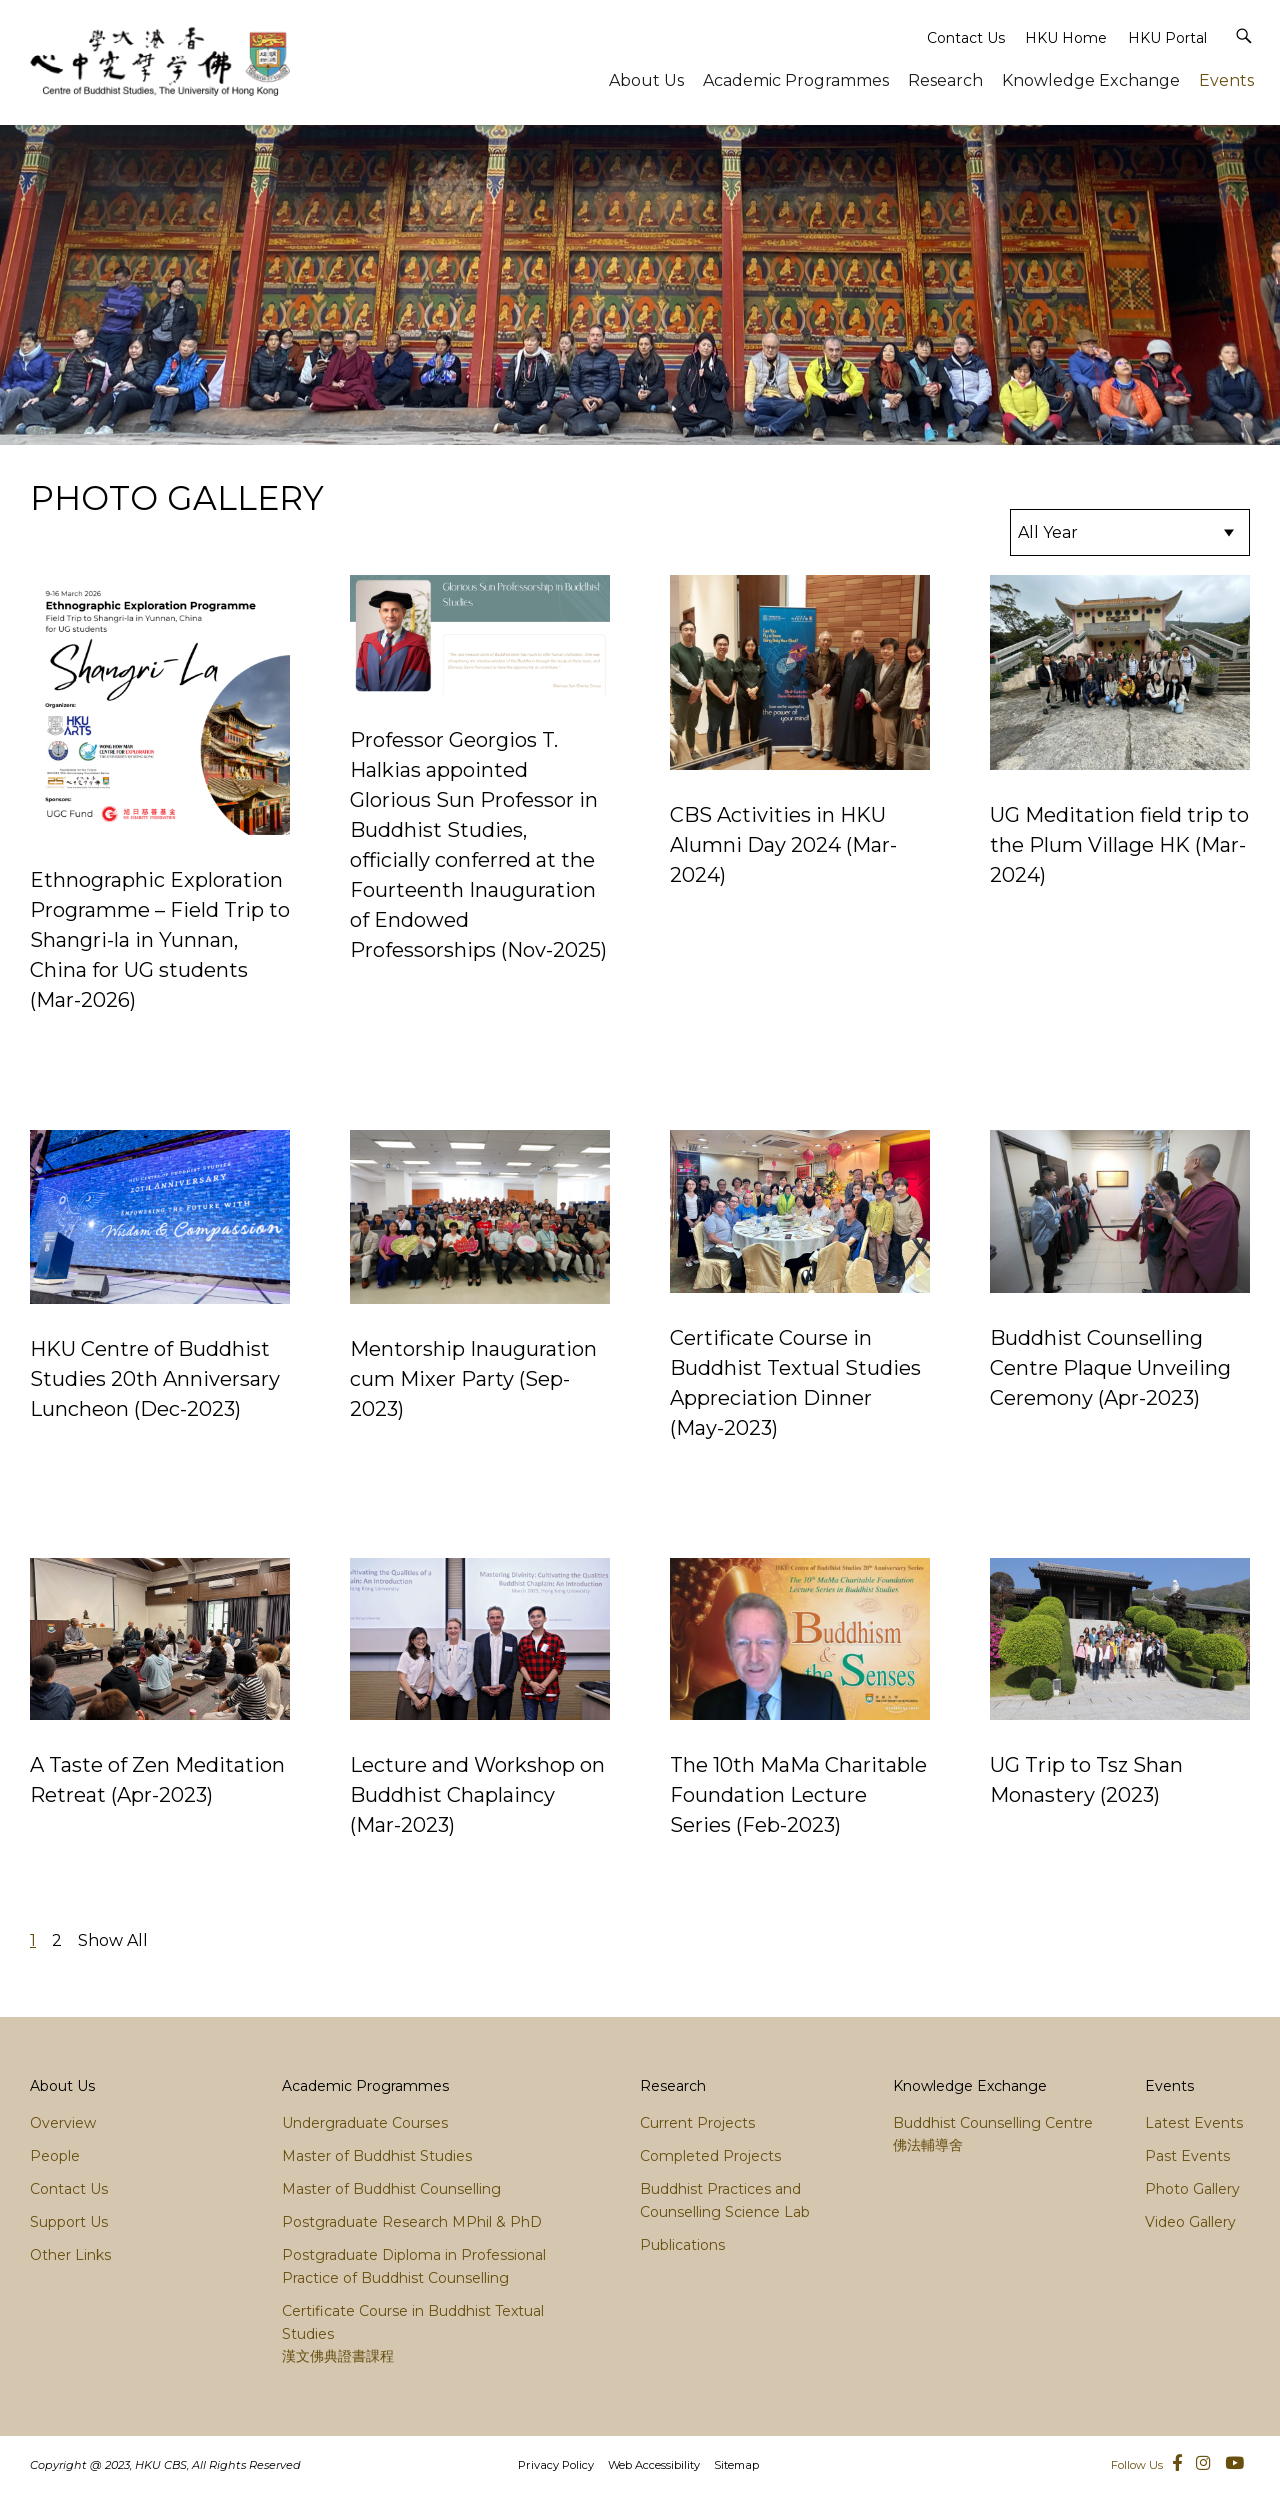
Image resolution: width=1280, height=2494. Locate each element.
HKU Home (1066, 38)
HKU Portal (1167, 38)
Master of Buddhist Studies (377, 2156)
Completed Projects (710, 2156)
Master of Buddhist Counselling (391, 2189)
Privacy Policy (556, 2465)
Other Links (70, 2255)
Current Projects (697, 2123)
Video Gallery (1190, 2222)
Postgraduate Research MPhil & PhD (412, 2222)
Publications (682, 2245)
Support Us (69, 2222)
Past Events (1187, 2156)
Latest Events (1194, 2123)
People (55, 2156)
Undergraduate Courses (365, 2123)
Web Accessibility (654, 2465)
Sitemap (736, 2465)
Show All (113, 1940)
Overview (63, 2123)
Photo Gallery (1192, 2189)
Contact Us (966, 38)
